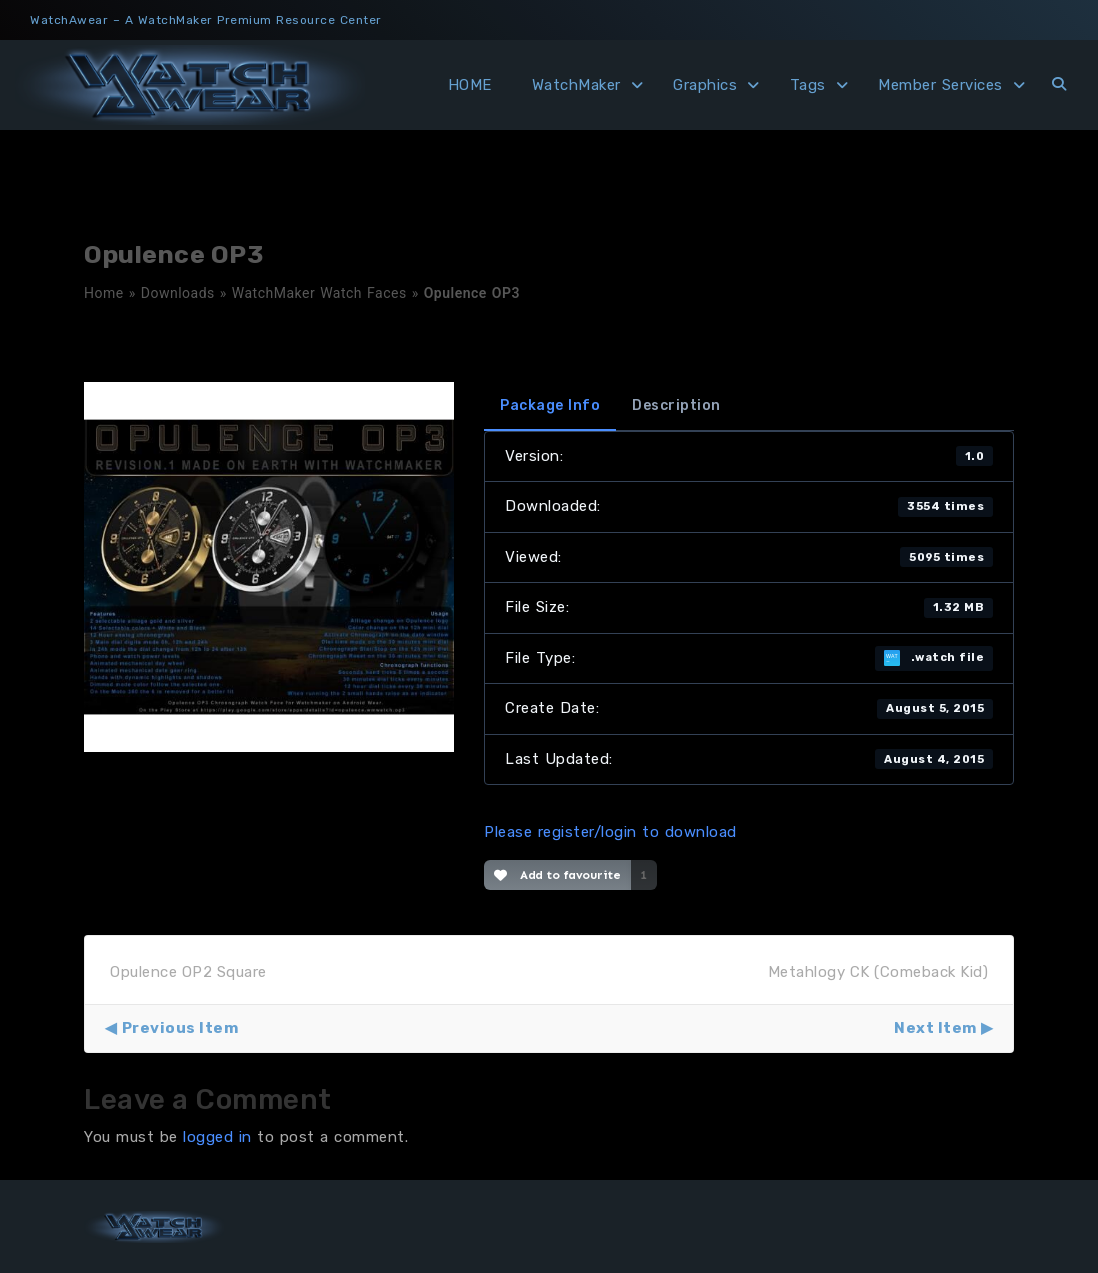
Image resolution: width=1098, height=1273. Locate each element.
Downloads (178, 293)
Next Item (935, 1028)
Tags (808, 85)
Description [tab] (676, 405)
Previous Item (180, 1028)
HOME (470, 85)
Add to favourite (557, 875)
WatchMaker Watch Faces (319, 293)
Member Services (940, 85)
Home (104, 293)
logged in (217, 1137)
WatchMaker (576, 85)
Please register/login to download (610, 832)
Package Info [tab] (550, 405)
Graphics (705, 85)
